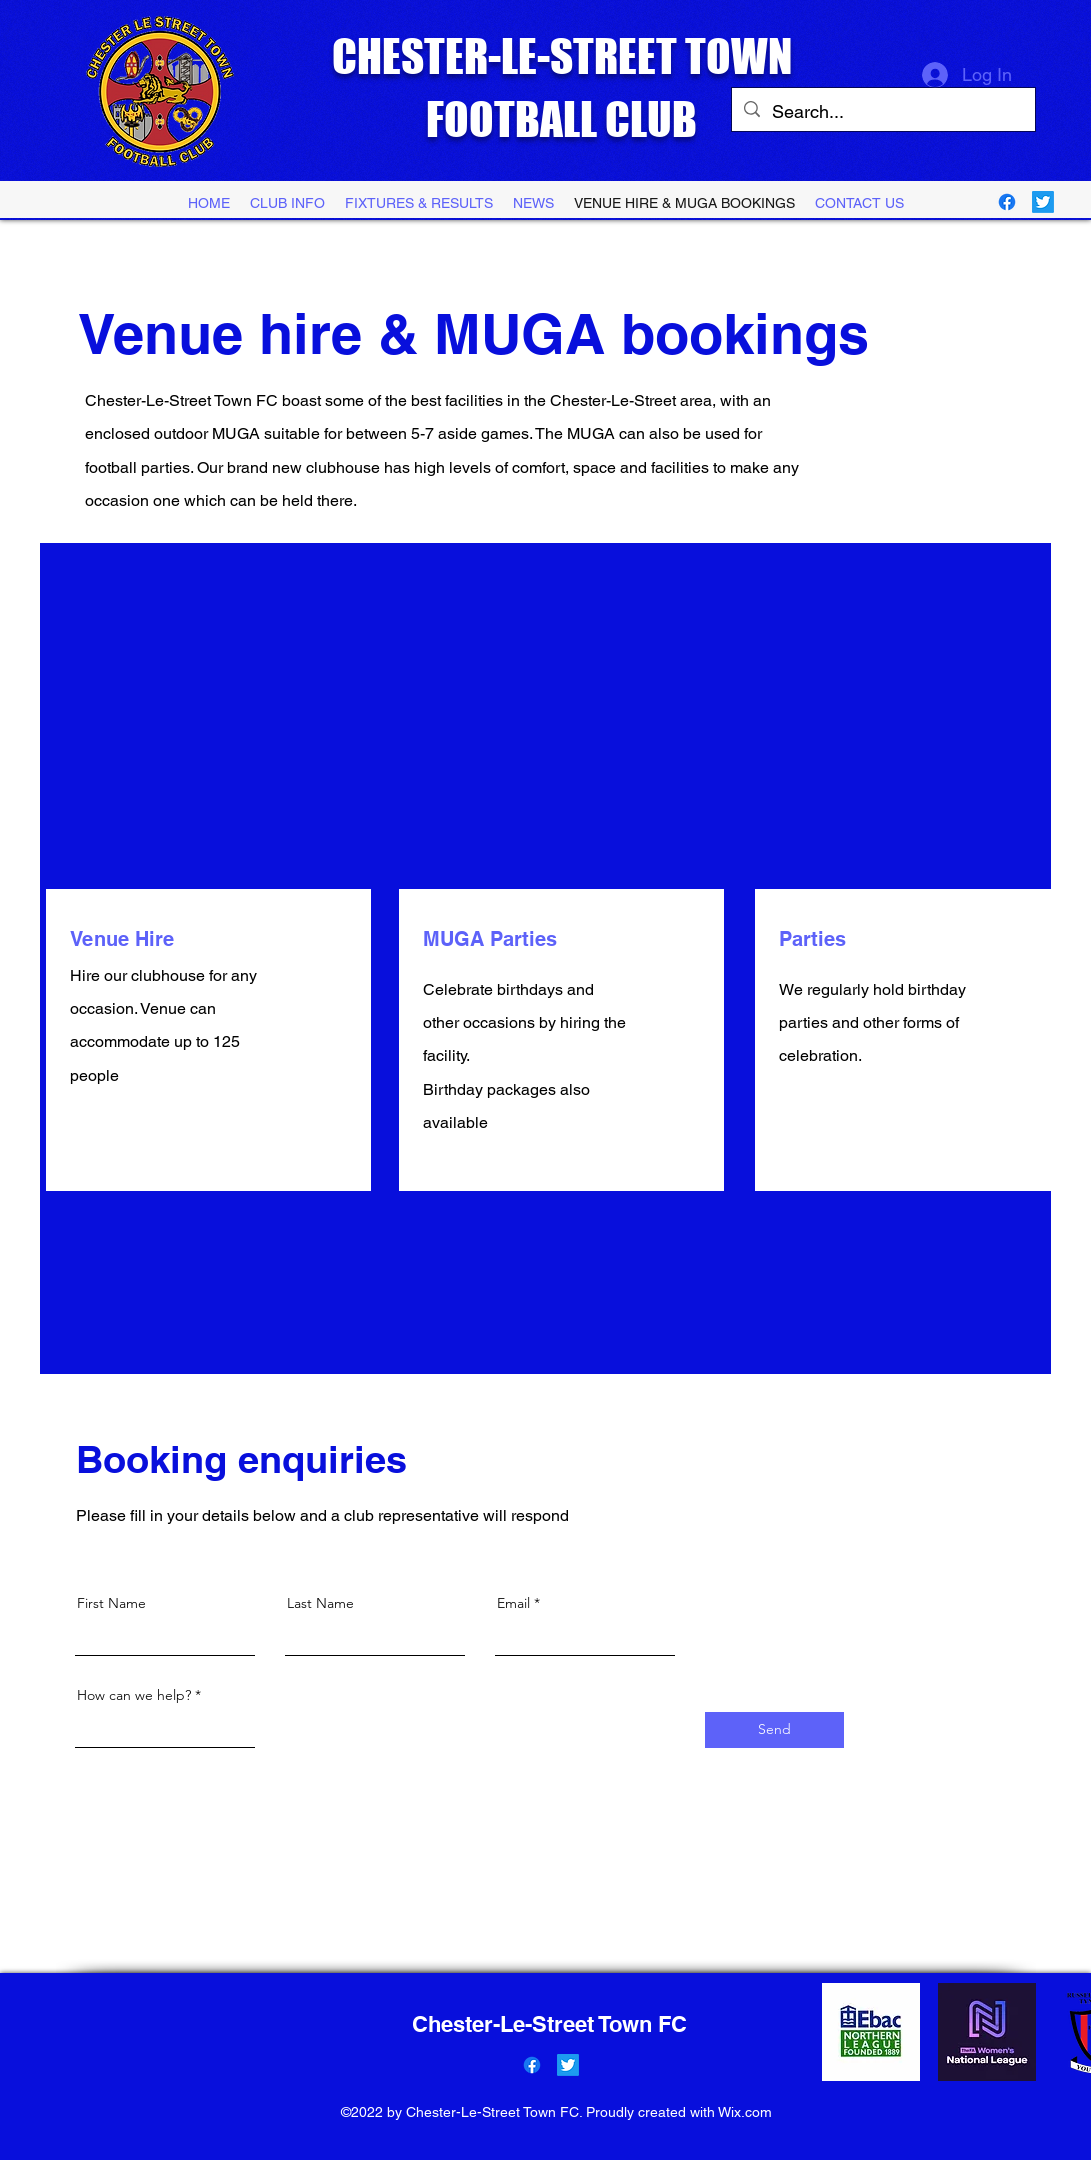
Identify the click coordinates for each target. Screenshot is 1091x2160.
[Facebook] (1007, 202)
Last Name (320, 1603)
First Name (111, 1603)
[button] (419, 203)
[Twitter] (1043, 202)
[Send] (774, 1730)
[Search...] (882, 112)
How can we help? (134, 1695)
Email (513, 1603)
